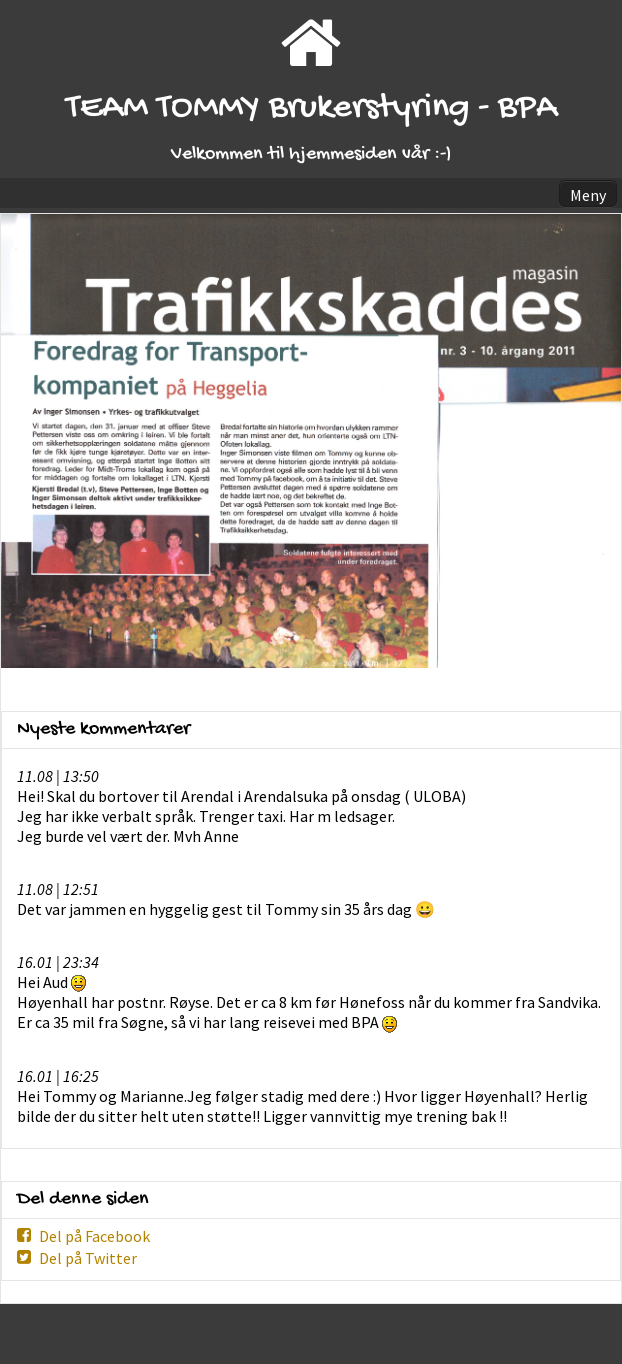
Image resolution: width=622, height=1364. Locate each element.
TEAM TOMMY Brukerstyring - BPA (311, 108)
